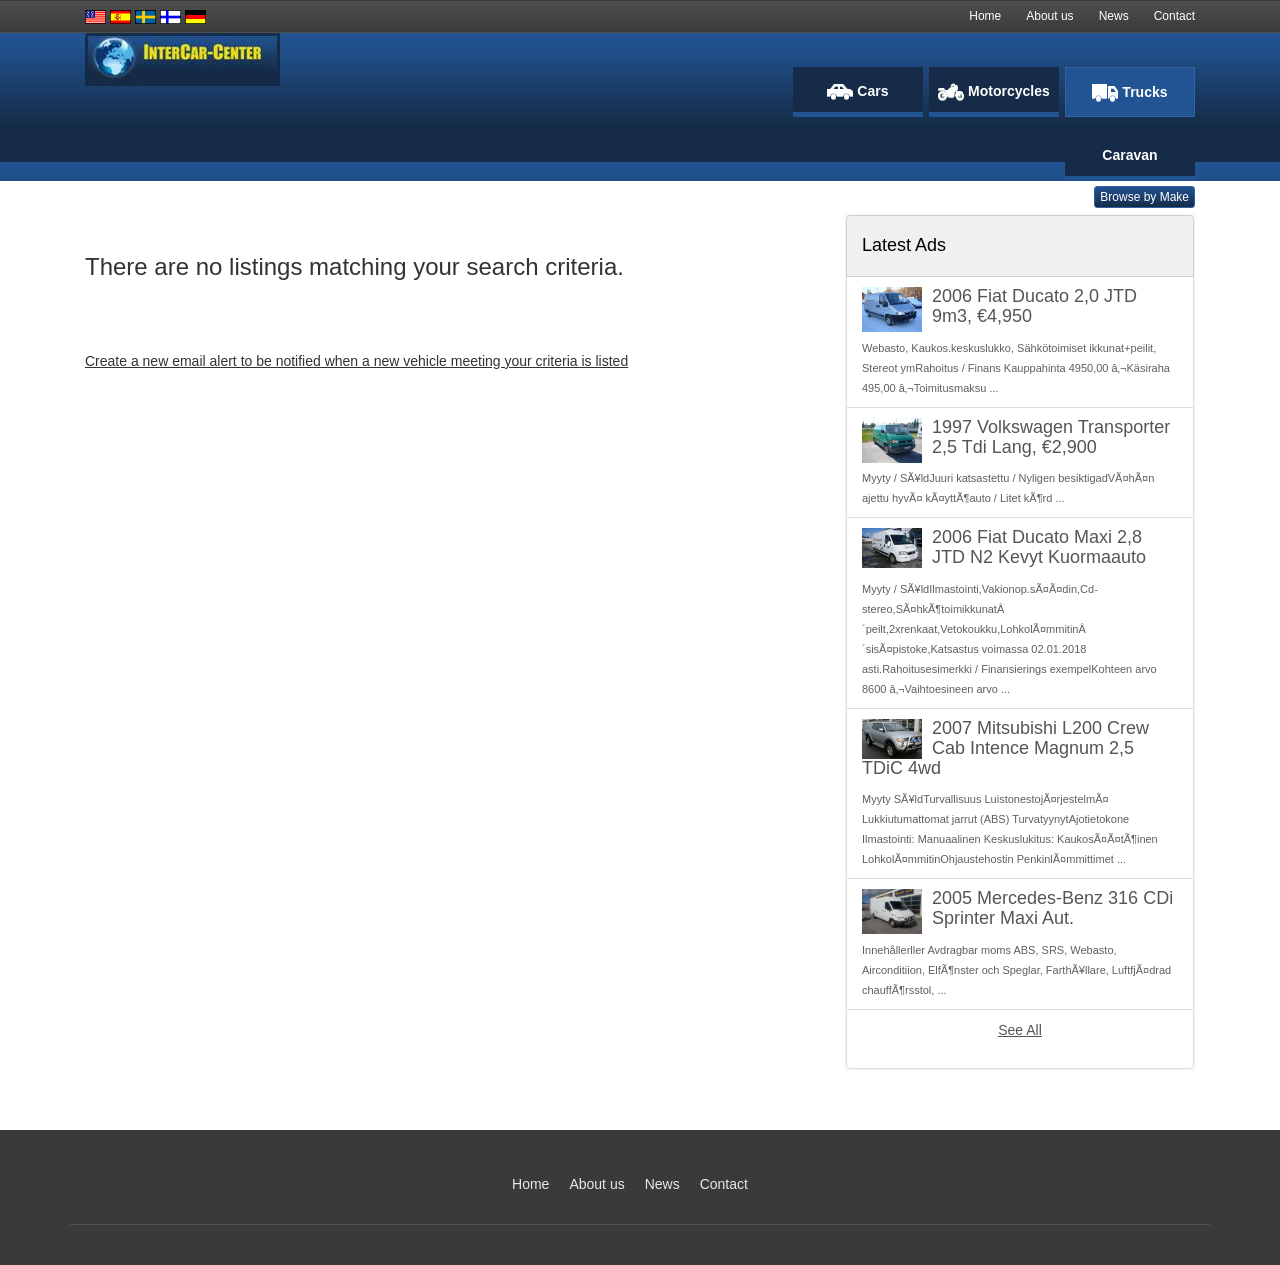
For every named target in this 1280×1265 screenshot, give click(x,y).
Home (985, 16)
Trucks (1129, 93)
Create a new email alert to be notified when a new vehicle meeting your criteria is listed (356, 361)
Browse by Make (1144, 197)
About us (1049, 16)
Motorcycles (994, 92)
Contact (1174, 16)
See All (1020, 1030)
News (1114, 16)
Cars (857, 91)
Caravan (1129, 155)
